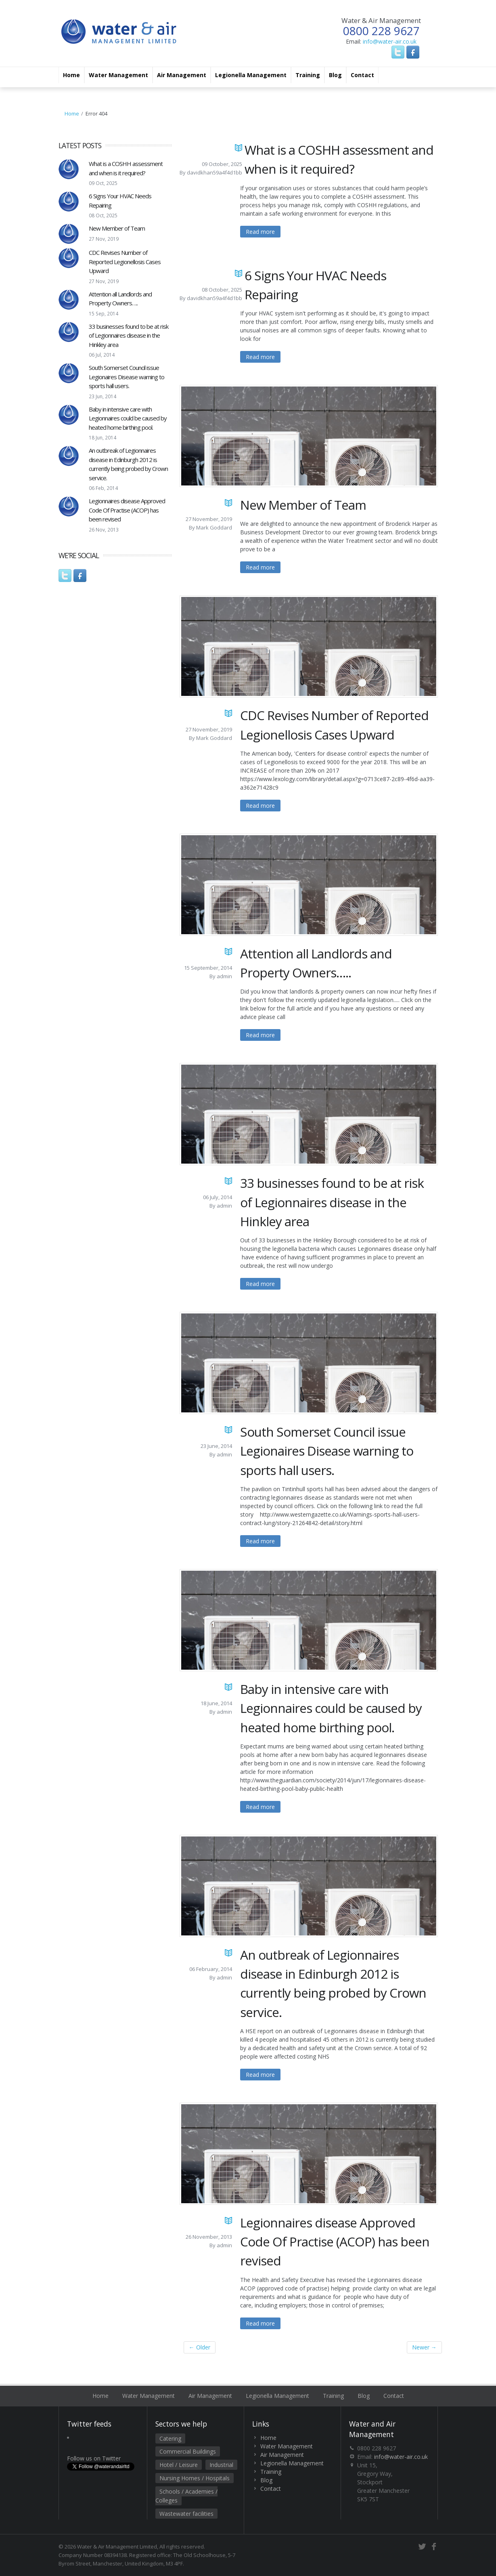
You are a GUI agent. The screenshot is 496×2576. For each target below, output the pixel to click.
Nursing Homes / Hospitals (194, 2478)
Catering (170, 2438)
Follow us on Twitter (94, 2458)
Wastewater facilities (186, 2513)
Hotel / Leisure (178, 2465)
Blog (335, 75)
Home (71, 75)
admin (224, 976)
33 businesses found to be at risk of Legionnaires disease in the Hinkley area (128, 335)
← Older (199, 2347)
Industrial (221, 2465)
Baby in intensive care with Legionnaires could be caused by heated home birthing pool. (128, 418)
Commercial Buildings (187, 2451)
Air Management (181, 75)
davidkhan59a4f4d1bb (214, 172)
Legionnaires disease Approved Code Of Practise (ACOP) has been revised (127, 510)
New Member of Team (117, 228)
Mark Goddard (214, 527)
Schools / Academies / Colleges (186, 2496)
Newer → (424, 2347)
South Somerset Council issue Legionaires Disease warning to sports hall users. (126, 376)
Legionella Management (251, 75)
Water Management (118, 75)
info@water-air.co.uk (389, 41)
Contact (362, 75)
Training (307, 75)
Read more (260, 231)
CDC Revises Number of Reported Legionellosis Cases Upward (125, 261)
